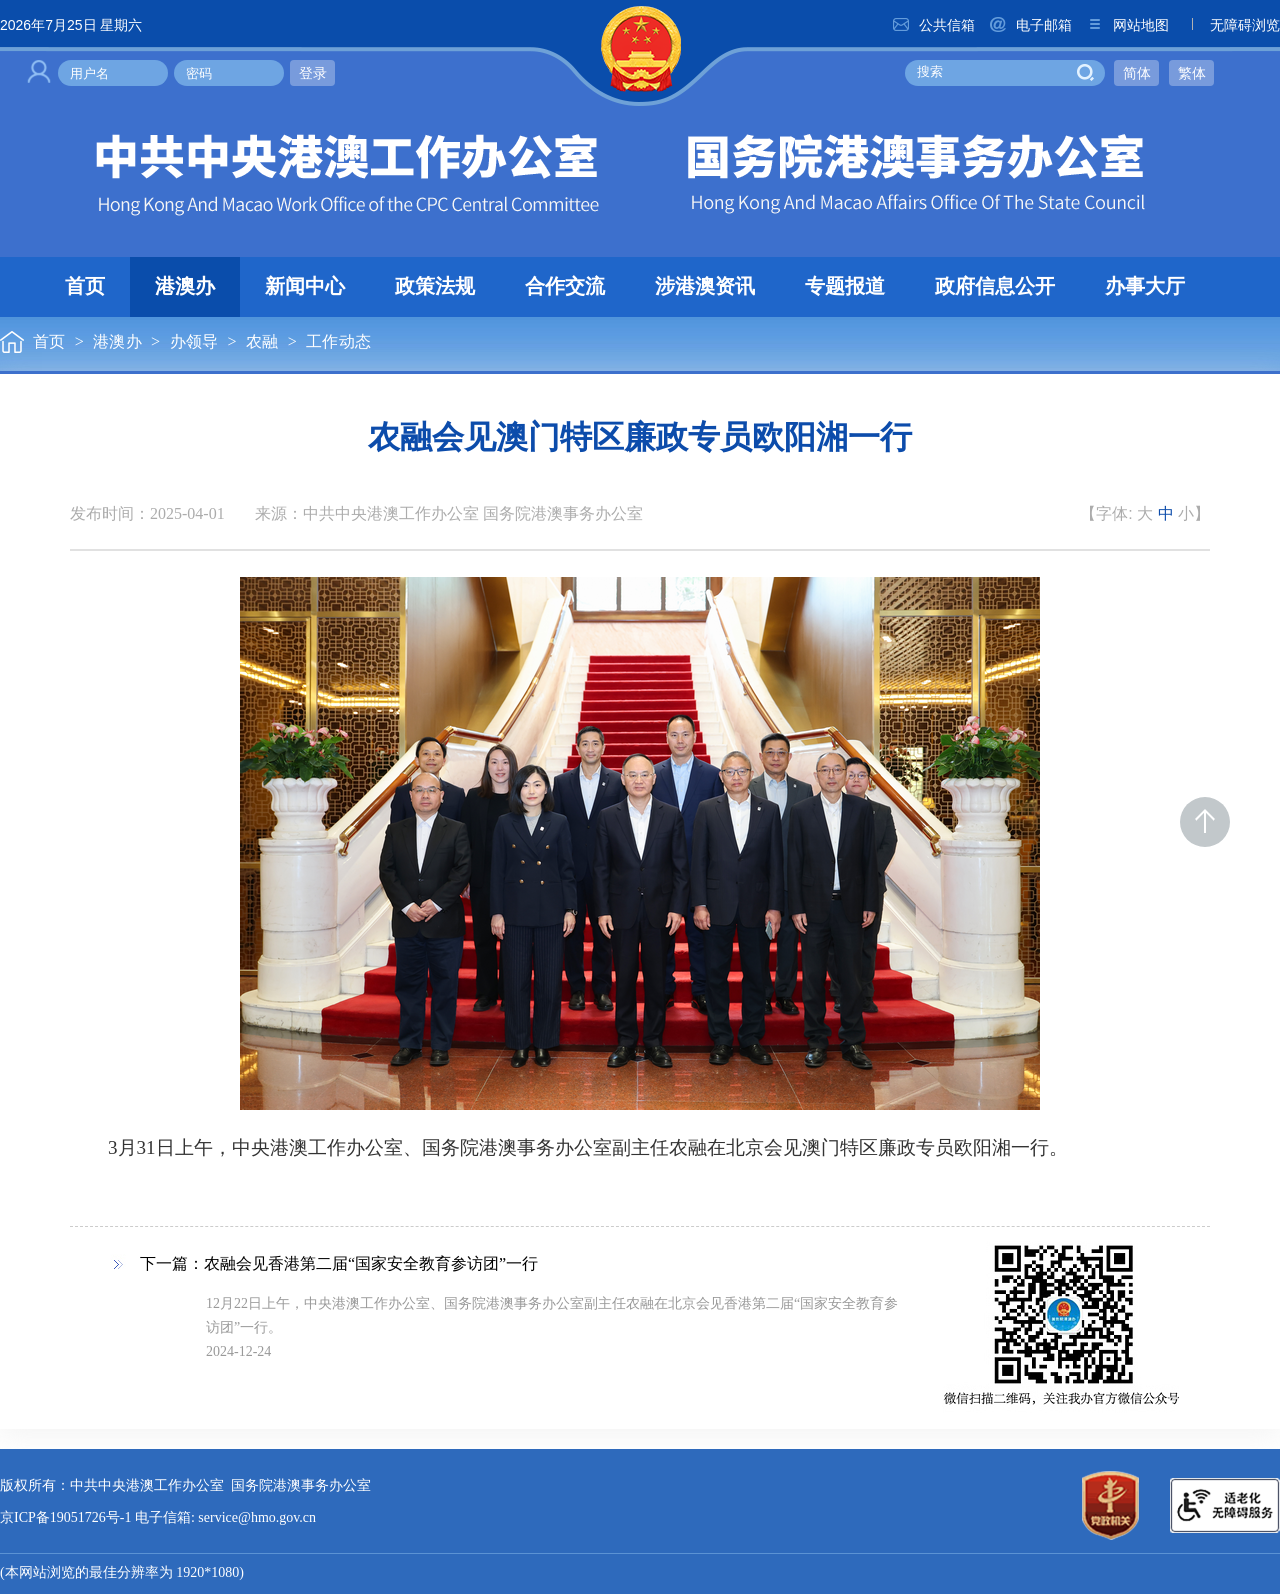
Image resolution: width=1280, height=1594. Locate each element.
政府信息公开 (995, 287)
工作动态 (338, 342)
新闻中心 (305, 287)
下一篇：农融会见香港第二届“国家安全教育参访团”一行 (339, 1264)
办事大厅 (1145, 287)
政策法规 (435, 287)
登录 (313, 73)
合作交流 (565, 287)
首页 (85, 287)
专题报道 (845, 287)
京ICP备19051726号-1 (65, 1518)
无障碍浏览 (1231, 25)
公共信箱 (933, 25)
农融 (262, 342)
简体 (1137, 73)
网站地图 (1127, 25)
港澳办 (185, 287)
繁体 (1192, 73)
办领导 (194, 342)
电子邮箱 (1030, 25)
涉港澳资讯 (705, 287)
